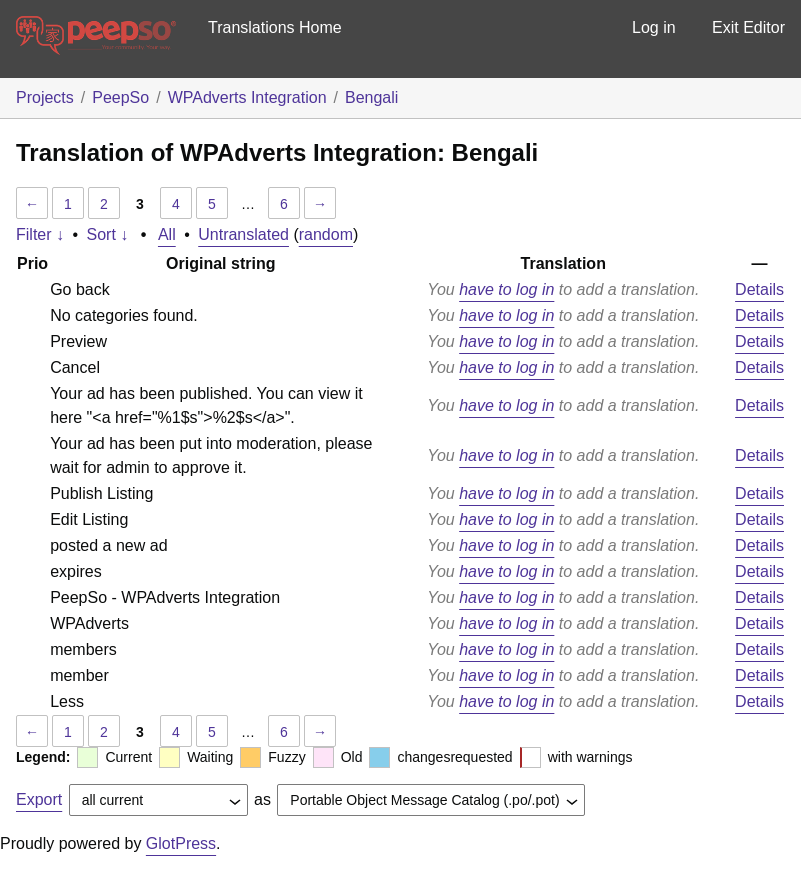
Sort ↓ (108, 234)
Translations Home (275, 27)
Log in (654, 27)
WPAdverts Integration (247, 97)
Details (759, 289)
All (167, 234)
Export (39, 799)
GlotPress (181, 843)
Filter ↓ (40, 234)
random (326, 234)
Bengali (371, 97)
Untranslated (243, 234)
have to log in (506, 289)
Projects (45, 97)
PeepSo (120, 97)
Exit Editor (748, 27)
